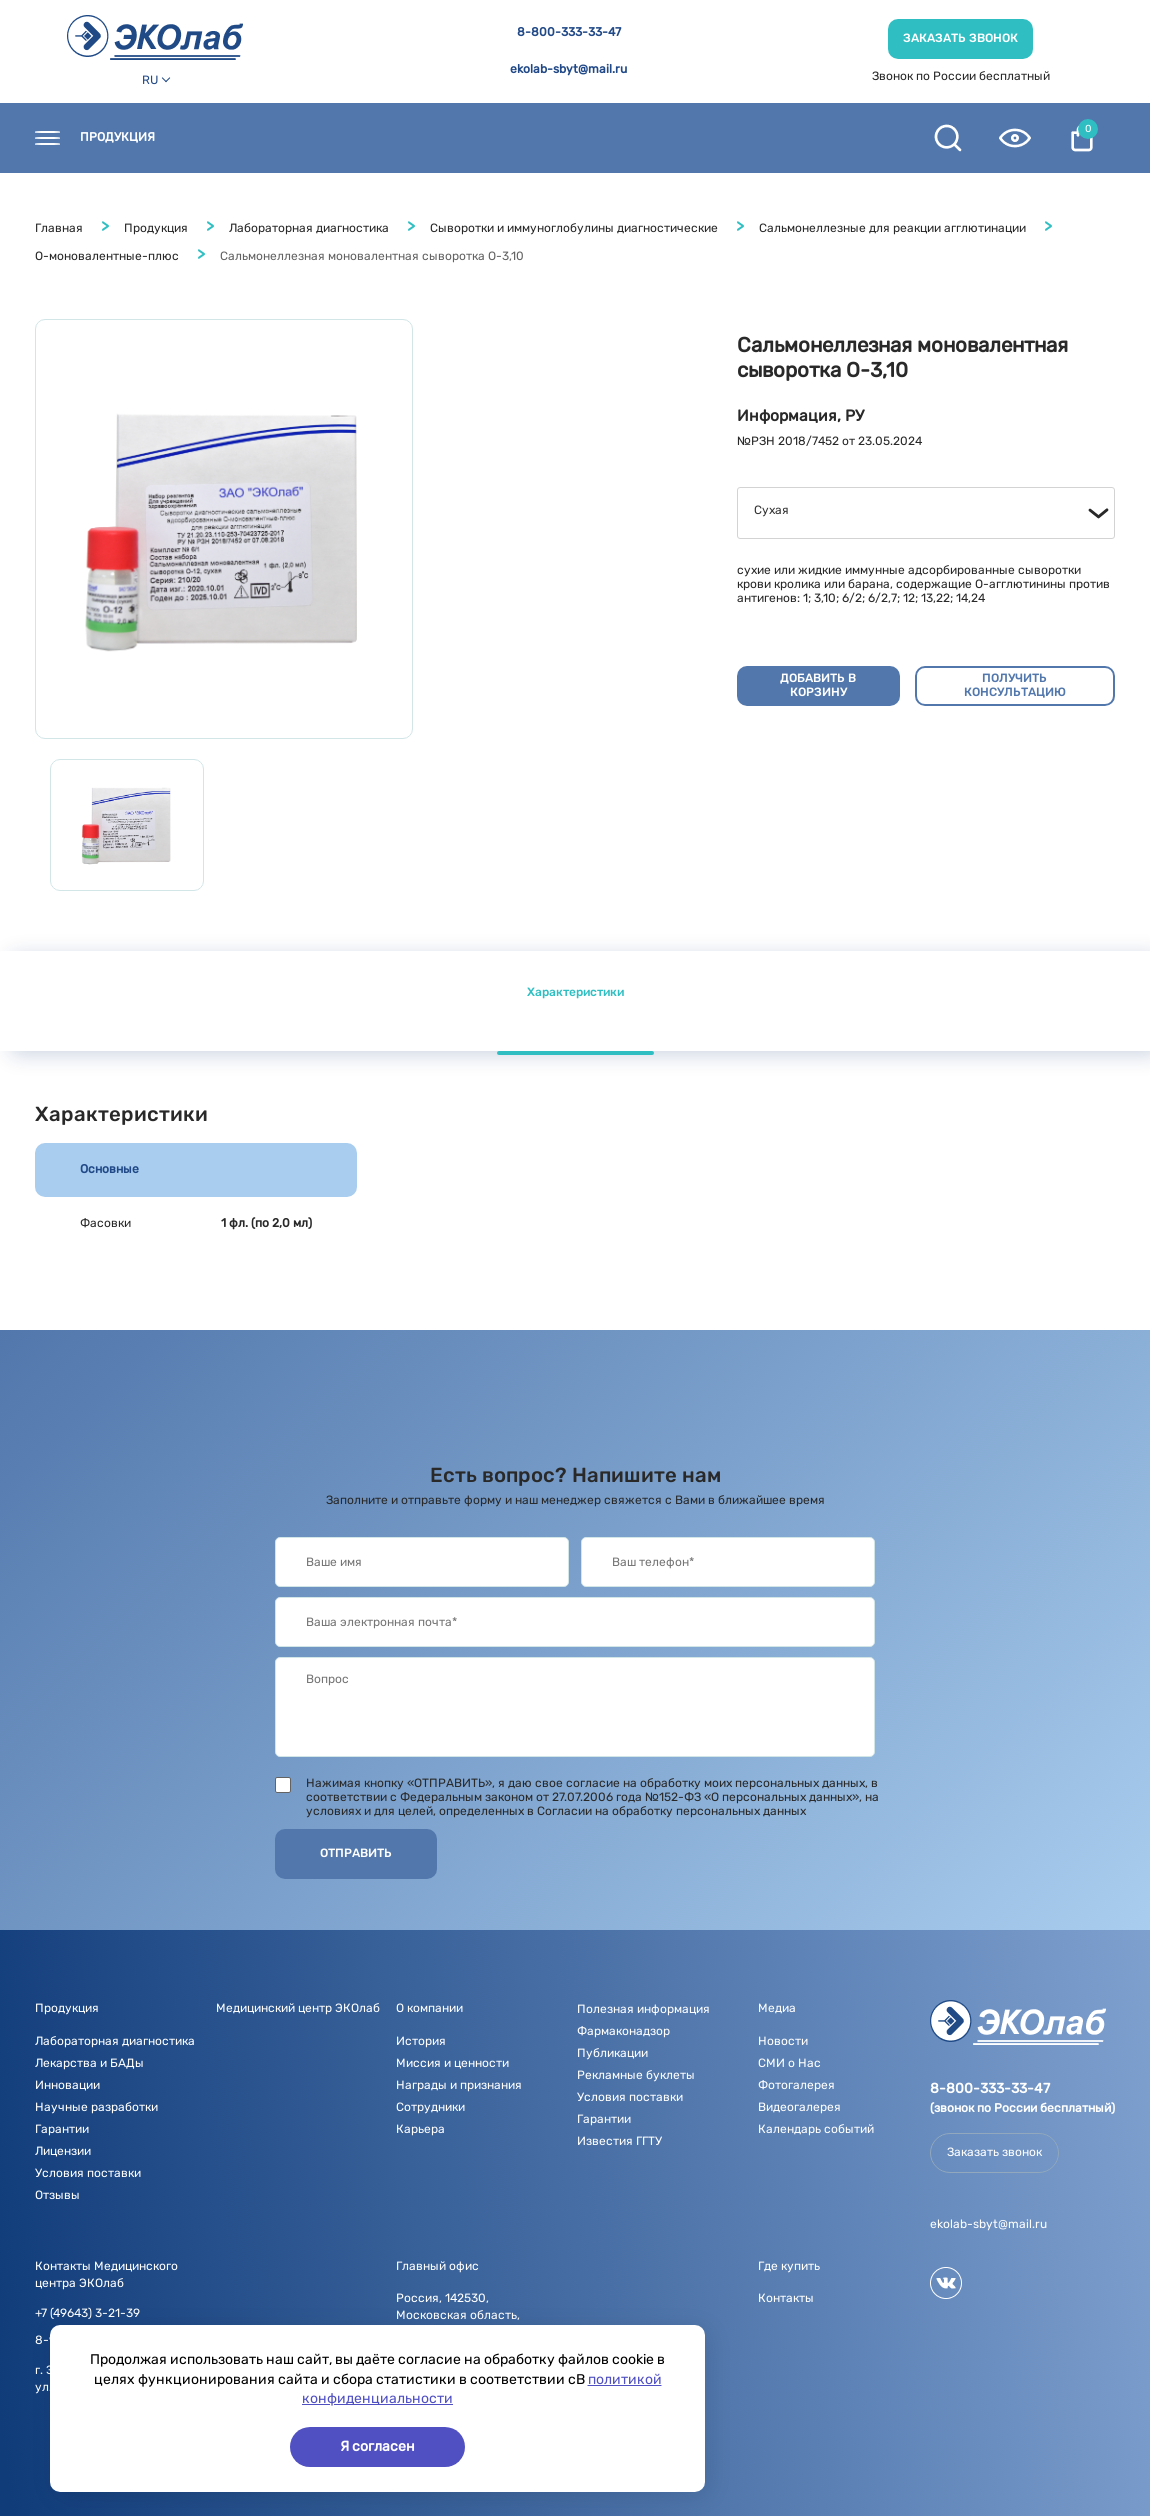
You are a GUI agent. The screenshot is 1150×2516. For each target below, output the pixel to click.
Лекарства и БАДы (89, 2063)
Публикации (612, 2053)
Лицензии (63, 2151)
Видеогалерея (799, 2107)
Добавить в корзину (818, 685)
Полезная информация (790, 137)
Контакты (227, 137)
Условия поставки (88, 2173)
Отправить (356, 1853)
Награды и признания (459, 2085)
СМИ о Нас (789, 2063)
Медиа (651, 137)
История (421, 2041)
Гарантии (62, 2129)
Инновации (67, 2085)
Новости (440, 137)
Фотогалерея (796, 2085)
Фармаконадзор (623, 2031)
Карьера (420, 2129)
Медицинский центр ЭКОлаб (298, 2008)
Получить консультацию (1015, 685)
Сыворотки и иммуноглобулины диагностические (574, 228)
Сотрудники (430, 2107)
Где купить (336, 137)
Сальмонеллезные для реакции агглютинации (892, 228)
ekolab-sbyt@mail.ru (568, 69)
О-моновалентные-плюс (107, 256)
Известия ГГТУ (619, 2141)
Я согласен (377, 2446)
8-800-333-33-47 (569, 32)
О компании (549, 137)
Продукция (117, 137)
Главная (59, 228)
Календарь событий (816, 2129)
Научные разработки (96, 2107)
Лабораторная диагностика (309, 228)
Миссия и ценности (452, 2063)
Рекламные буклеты (636, 2075)
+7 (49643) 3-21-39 (87, 2313)
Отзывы (57, 2195)
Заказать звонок (960, 38)
